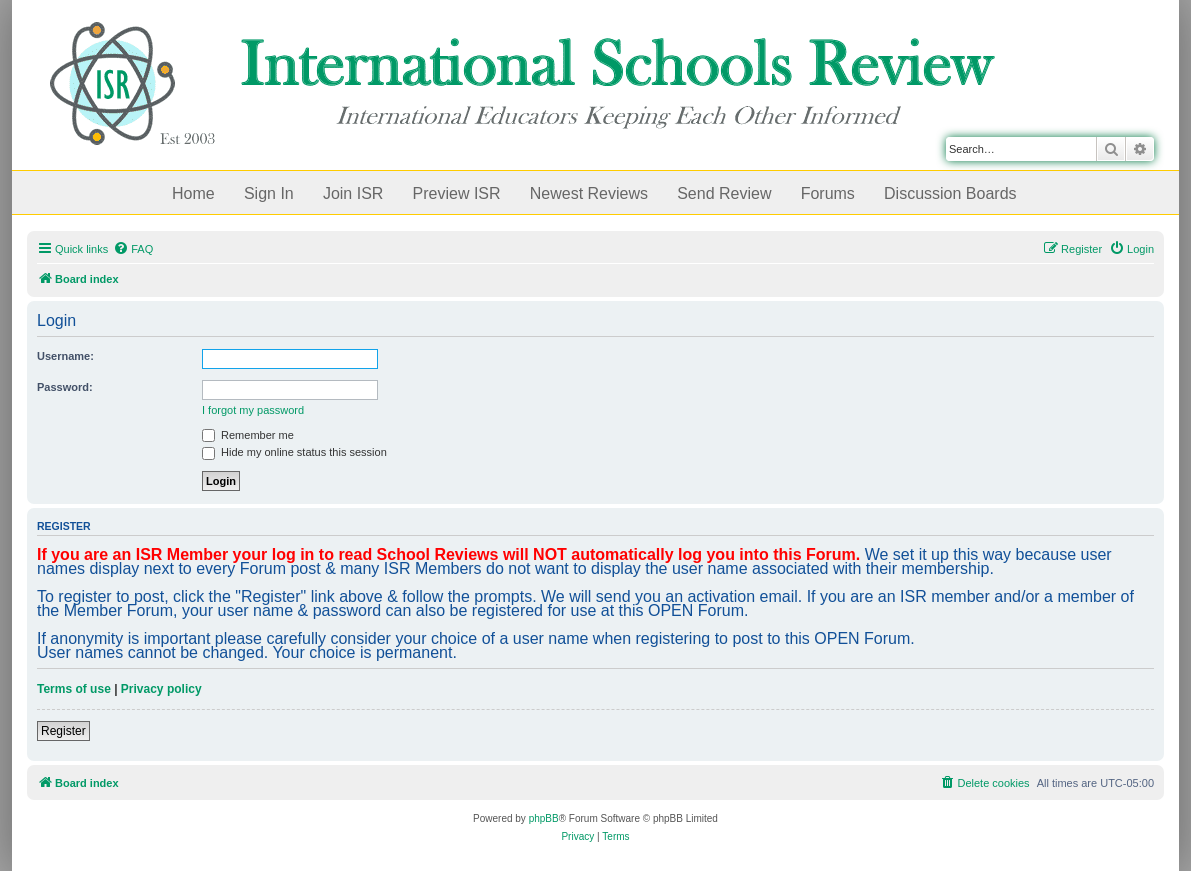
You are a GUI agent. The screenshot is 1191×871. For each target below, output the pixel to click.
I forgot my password (253, 410)
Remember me (248, 435)
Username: (65, 356)
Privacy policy (161, 689)
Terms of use (74, 689)
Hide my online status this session (294, 452)
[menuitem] (133, 249)
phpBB (544, 818)
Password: (65, 387)
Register (63, 731)
